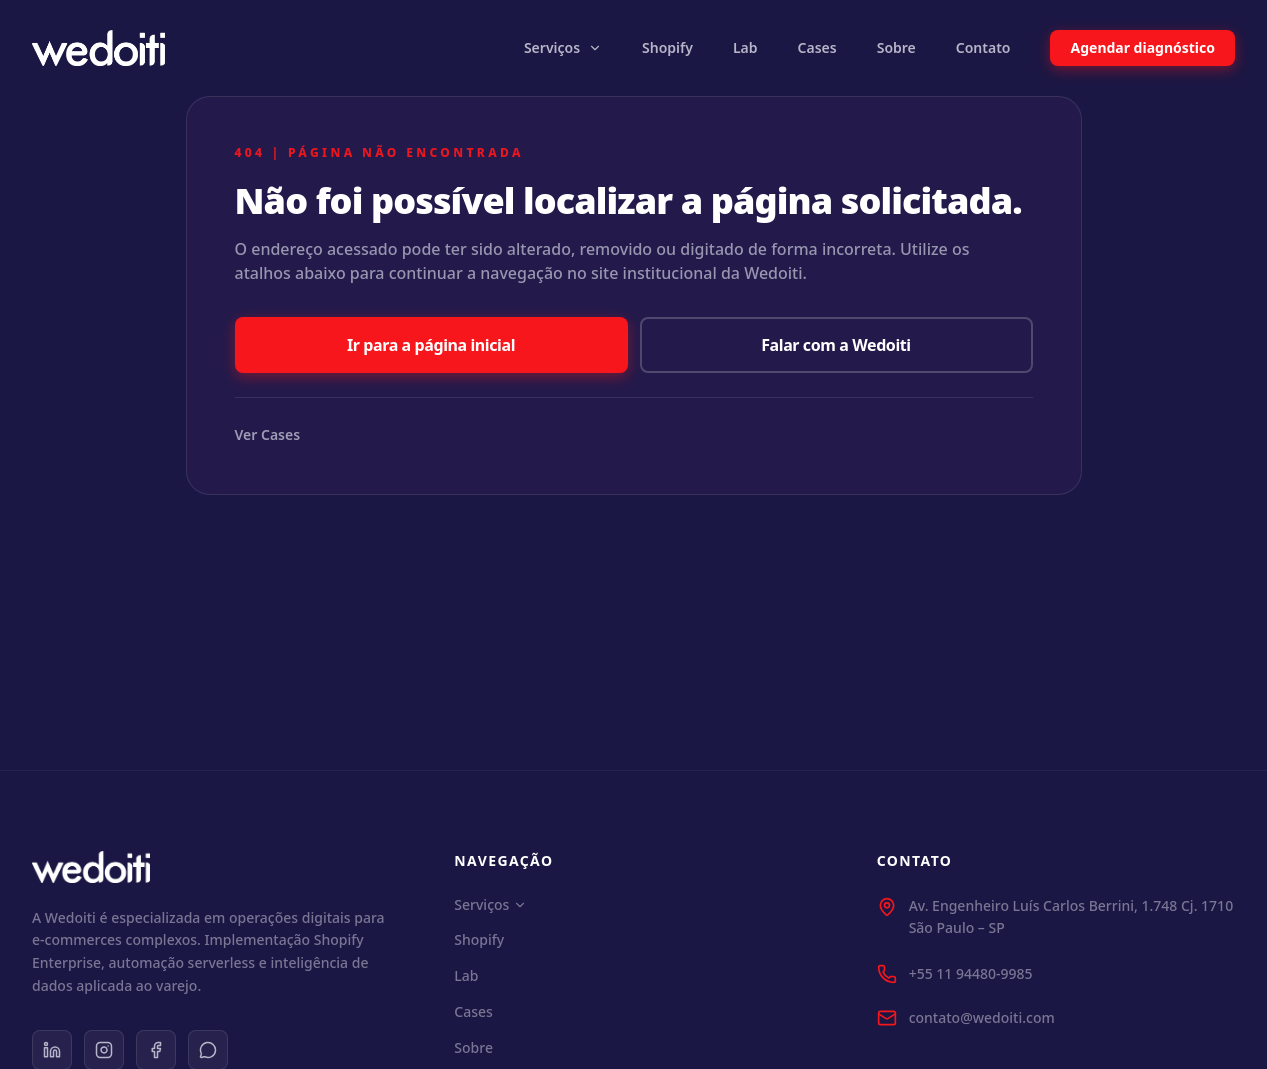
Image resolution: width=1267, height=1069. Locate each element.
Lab (745, 47)
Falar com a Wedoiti (836, 345)
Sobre (896, 47)
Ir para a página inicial (431, 345)
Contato (983, 47)
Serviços (563, 47)
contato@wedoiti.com (982, 1017)
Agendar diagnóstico (1142, 47)
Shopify (667, 47)
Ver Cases (268, 434)
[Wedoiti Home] (98, 48)
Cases (817, 47)
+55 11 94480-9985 (971, 973)
